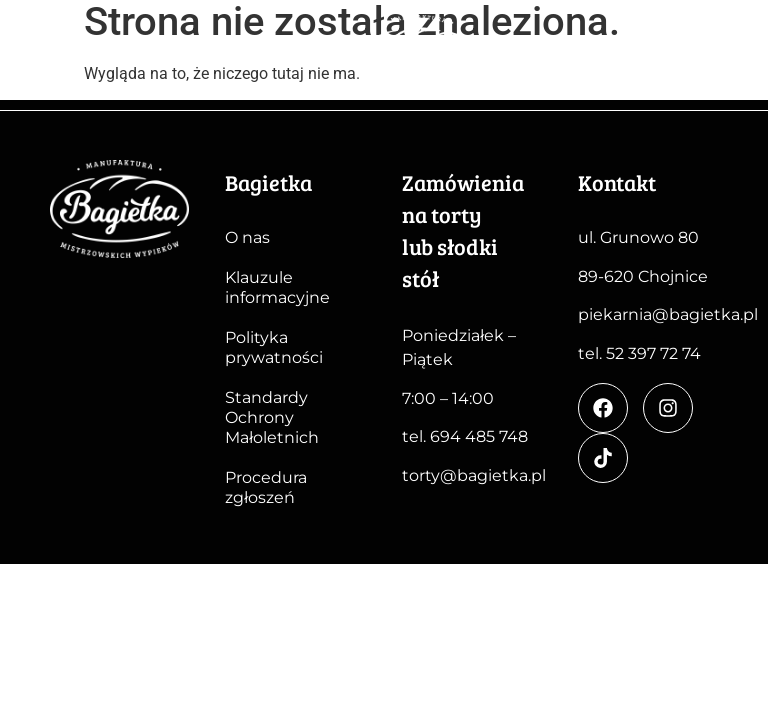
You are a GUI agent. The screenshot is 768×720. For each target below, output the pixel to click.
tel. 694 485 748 (465, 436)
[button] (730, 60)
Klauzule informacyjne (277, 287)
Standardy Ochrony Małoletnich (272, 417)
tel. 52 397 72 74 (639, 353)
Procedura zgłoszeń (266, 487)
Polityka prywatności (274, 347)
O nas (247, 237)
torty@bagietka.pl (474, 475)
